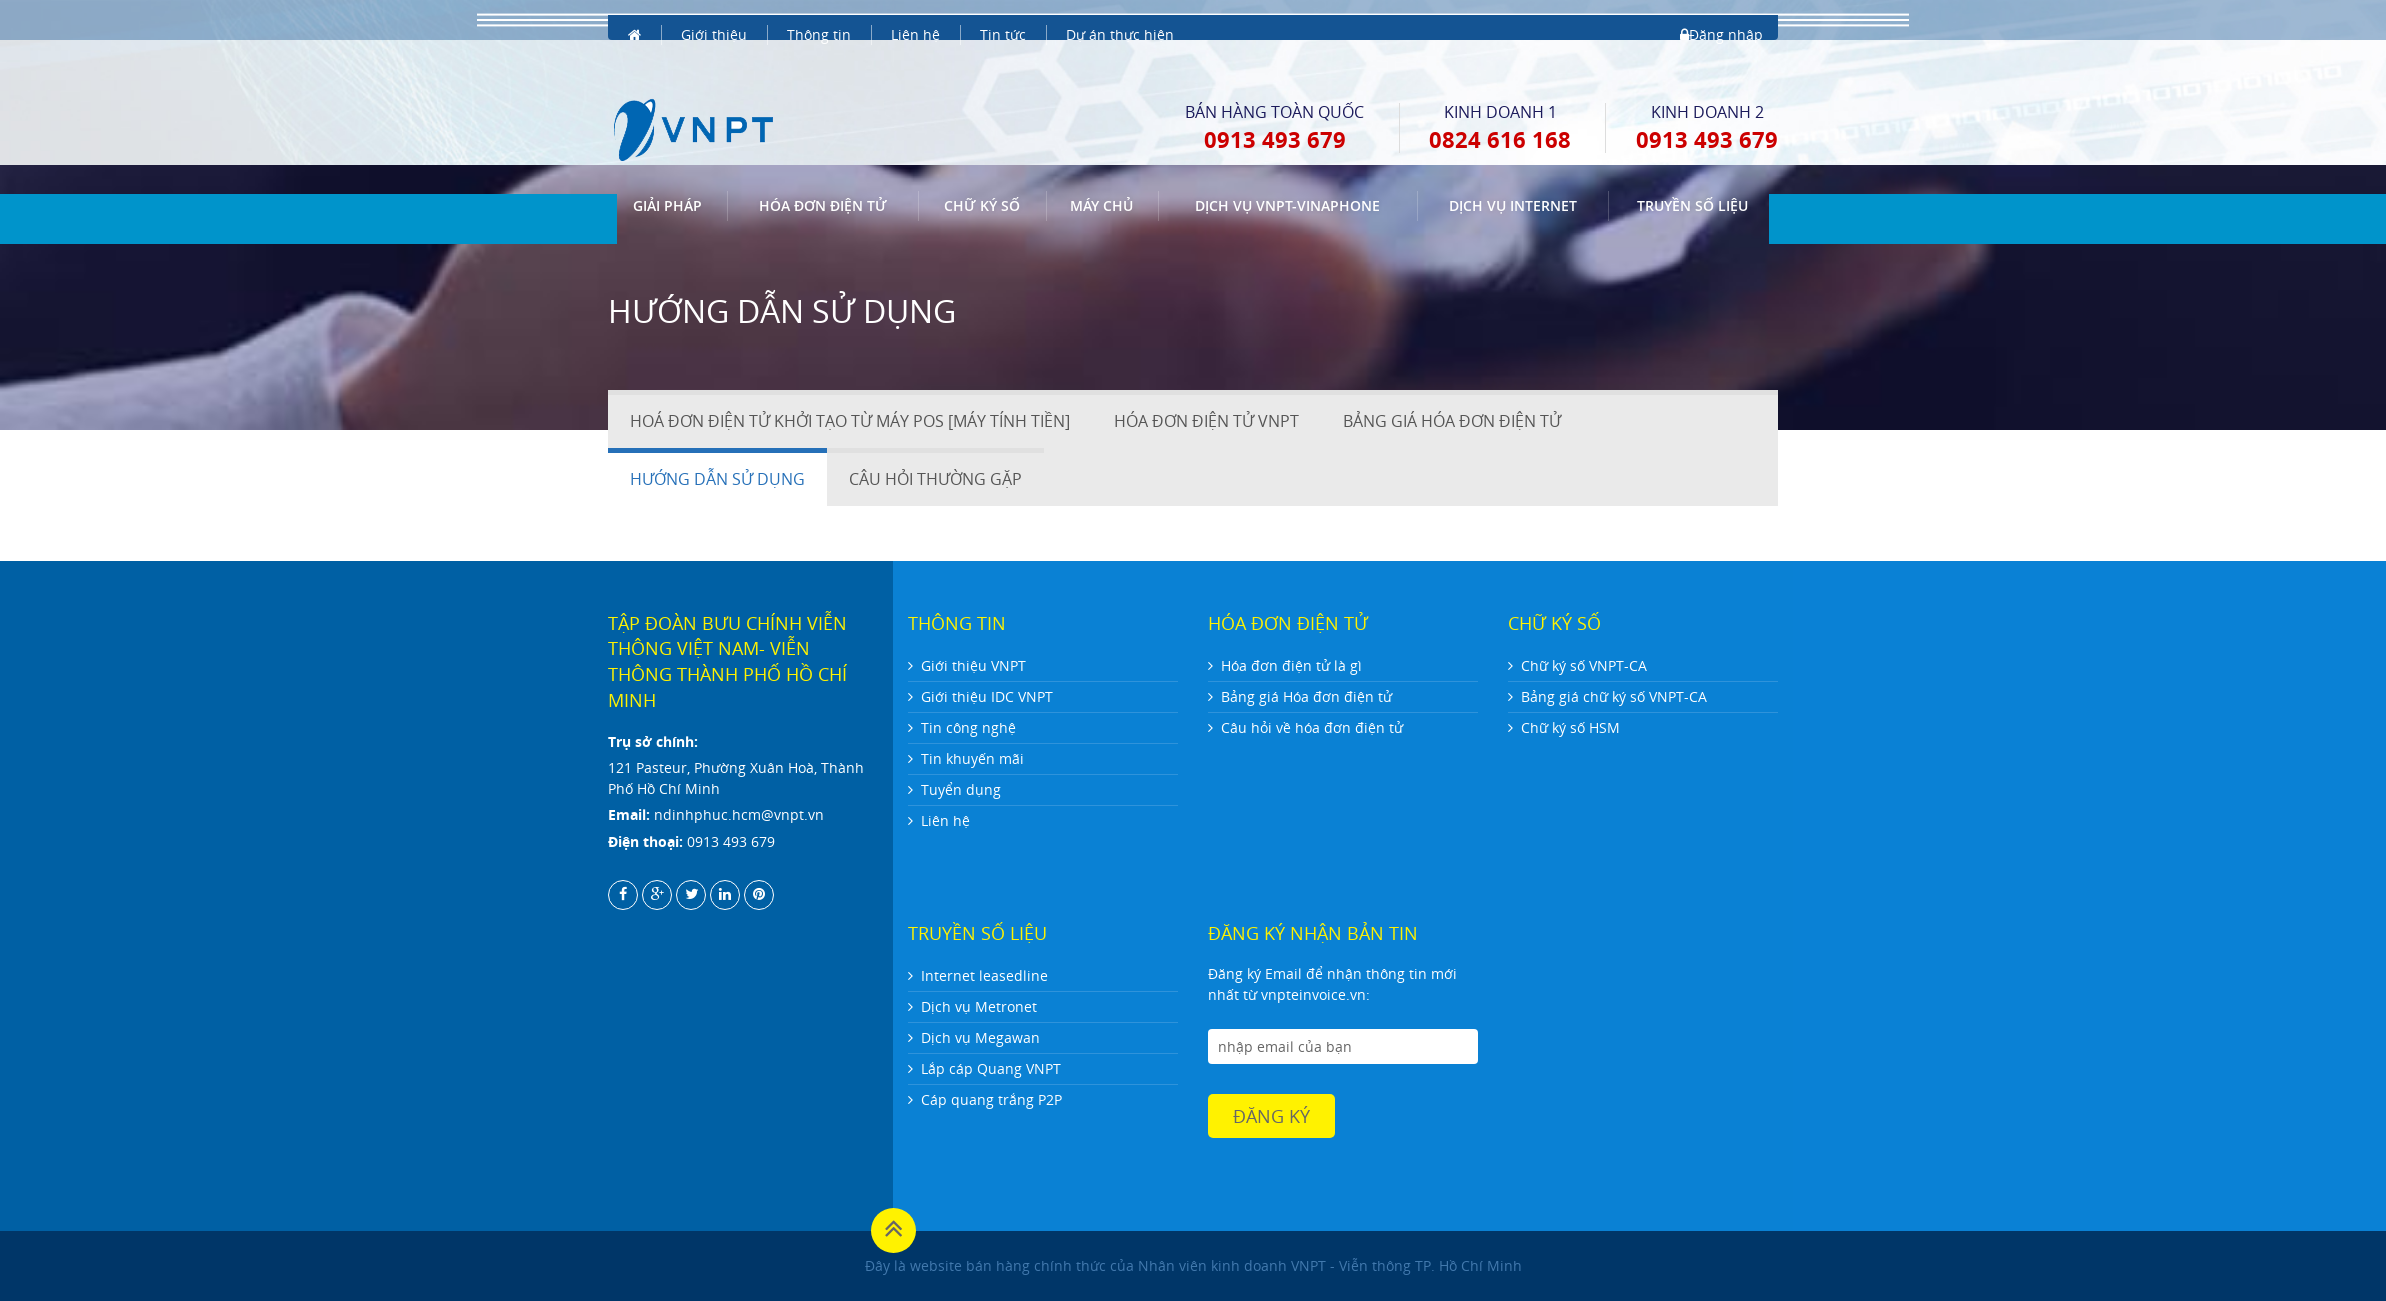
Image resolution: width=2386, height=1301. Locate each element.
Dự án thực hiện (1120, 19)
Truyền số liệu (1692, 167)
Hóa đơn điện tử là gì (1291, 665)
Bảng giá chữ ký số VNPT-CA (1614, 696)
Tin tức (1003, 19)
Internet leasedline (984, 975)
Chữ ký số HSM (1570, 727)
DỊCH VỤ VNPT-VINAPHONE (1287, 167)
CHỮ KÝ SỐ (982, 167)
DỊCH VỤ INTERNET (1513, 167)
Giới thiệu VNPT (973, 665)
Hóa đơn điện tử (823, 167)
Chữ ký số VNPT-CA (1584, 665)
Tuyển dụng (961, 789)
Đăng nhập (1721, 19)
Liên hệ (915, 19)
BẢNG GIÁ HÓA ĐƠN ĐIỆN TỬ (1452, 421)
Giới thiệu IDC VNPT (987, 696)
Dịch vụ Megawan (980, 1037)
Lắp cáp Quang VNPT (991, 1068)
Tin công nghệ (968, 727)
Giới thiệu (714, 19)
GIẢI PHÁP (667, 167)
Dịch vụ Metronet (979, 1006)
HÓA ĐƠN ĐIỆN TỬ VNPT (1206, 421)
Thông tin (819, 19)
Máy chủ (1101, 167)
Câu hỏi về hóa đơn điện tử (1312, 727)
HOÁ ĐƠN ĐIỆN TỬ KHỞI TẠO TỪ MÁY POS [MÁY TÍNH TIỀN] (850, 421)
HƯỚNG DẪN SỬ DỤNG (717, 479)
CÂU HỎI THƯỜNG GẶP (935, 479)
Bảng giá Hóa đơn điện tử (1306, 696)
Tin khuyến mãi (972, 758)
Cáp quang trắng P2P (991, 1099)
